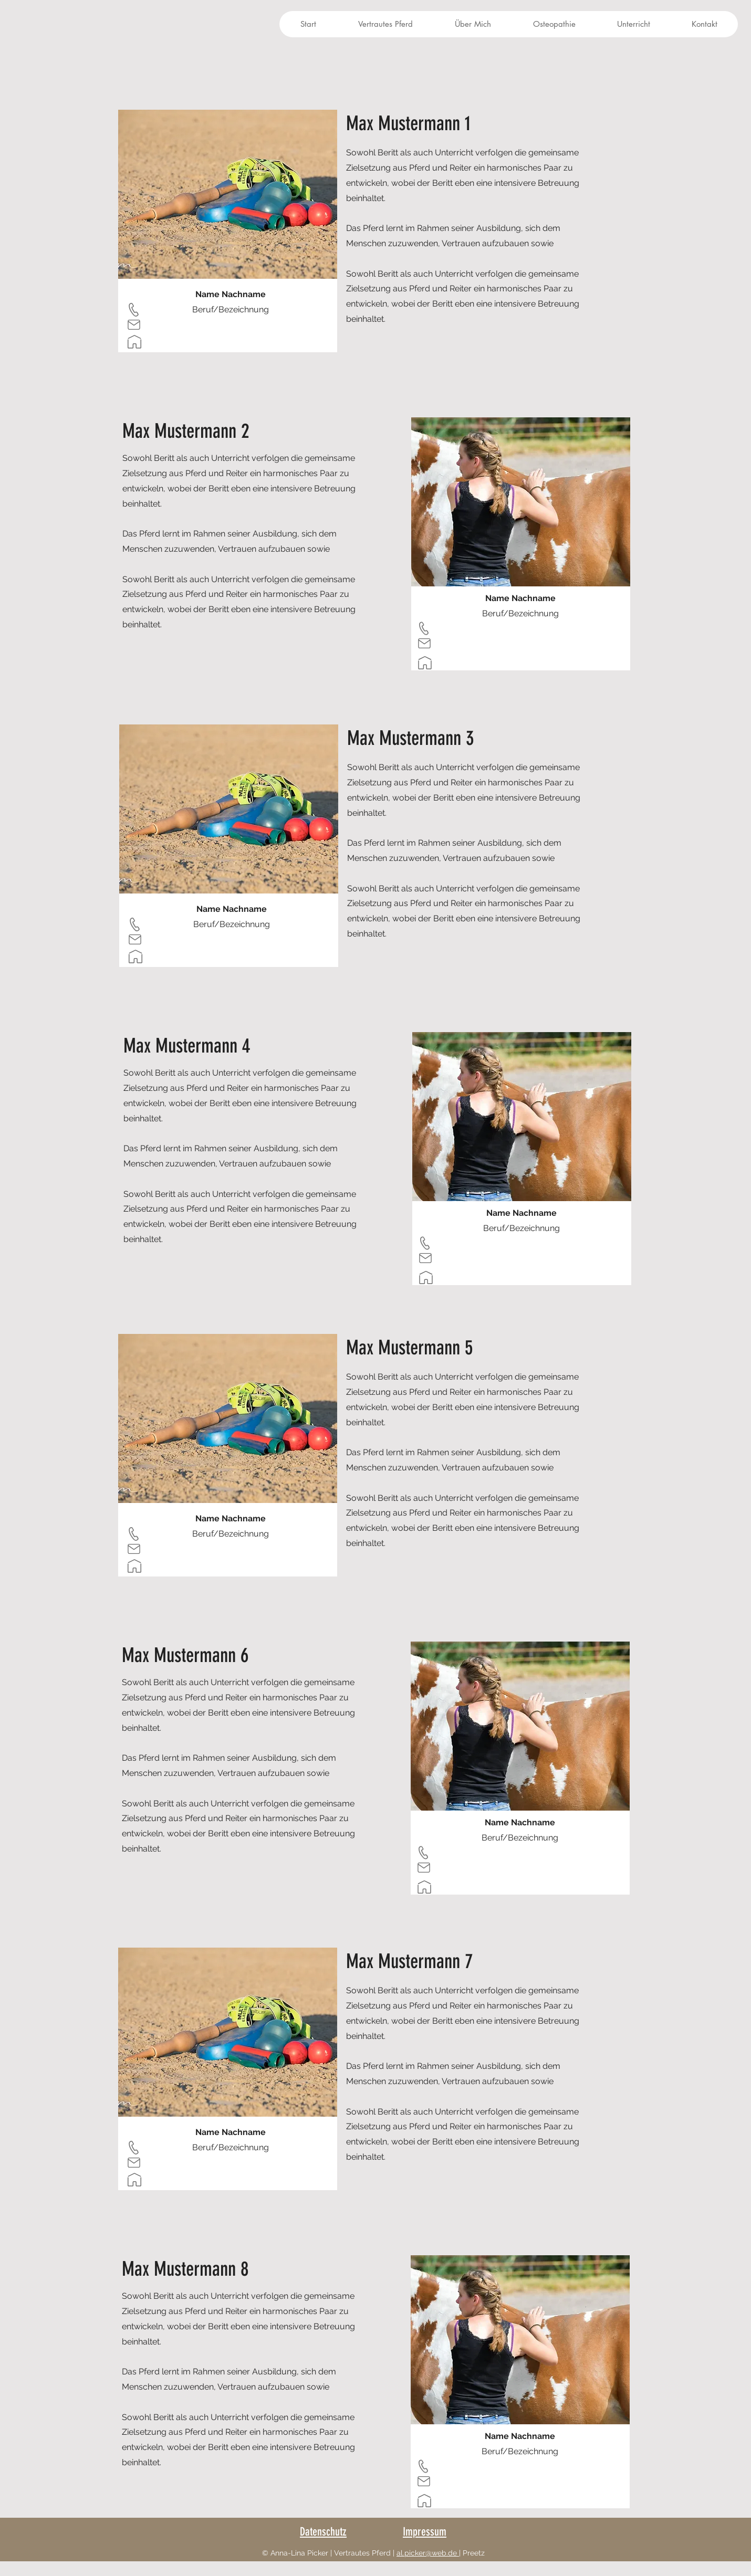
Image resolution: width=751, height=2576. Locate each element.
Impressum (424, 2532)
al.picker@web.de (428, 2553)
